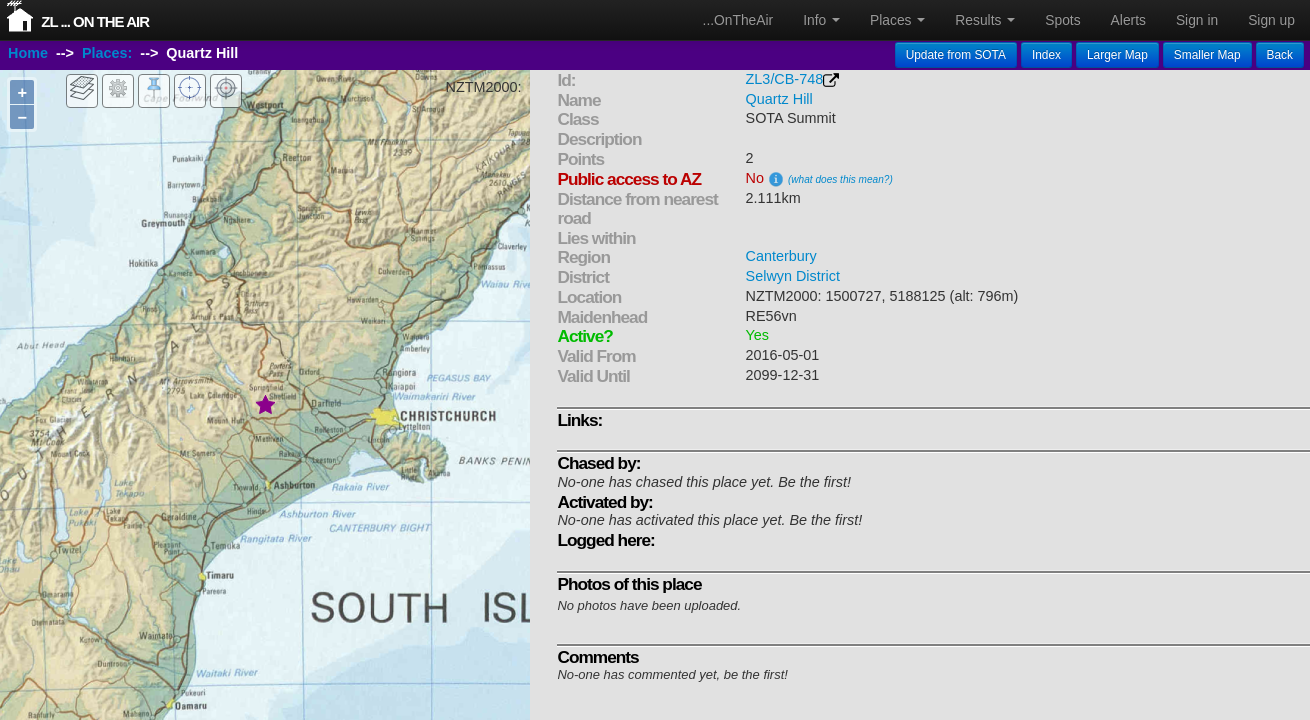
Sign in (1197, 20)
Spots (1062, 20)
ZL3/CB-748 (785, 79)
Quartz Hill (779, 99)
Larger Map (1117, 55)
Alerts (1128, 20)
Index (1046, 55)
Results (985, 20)
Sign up (1271, 20)
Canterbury (781, 256)
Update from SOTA (956, 55)
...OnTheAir (738, 20)
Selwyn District (793, 276)
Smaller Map (1207, 55)
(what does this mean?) (840, 179)
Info (821, 20)
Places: (107, 53)
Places (897, 20)
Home (28, 53)
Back (1280, 55)
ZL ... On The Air (95, 21)
